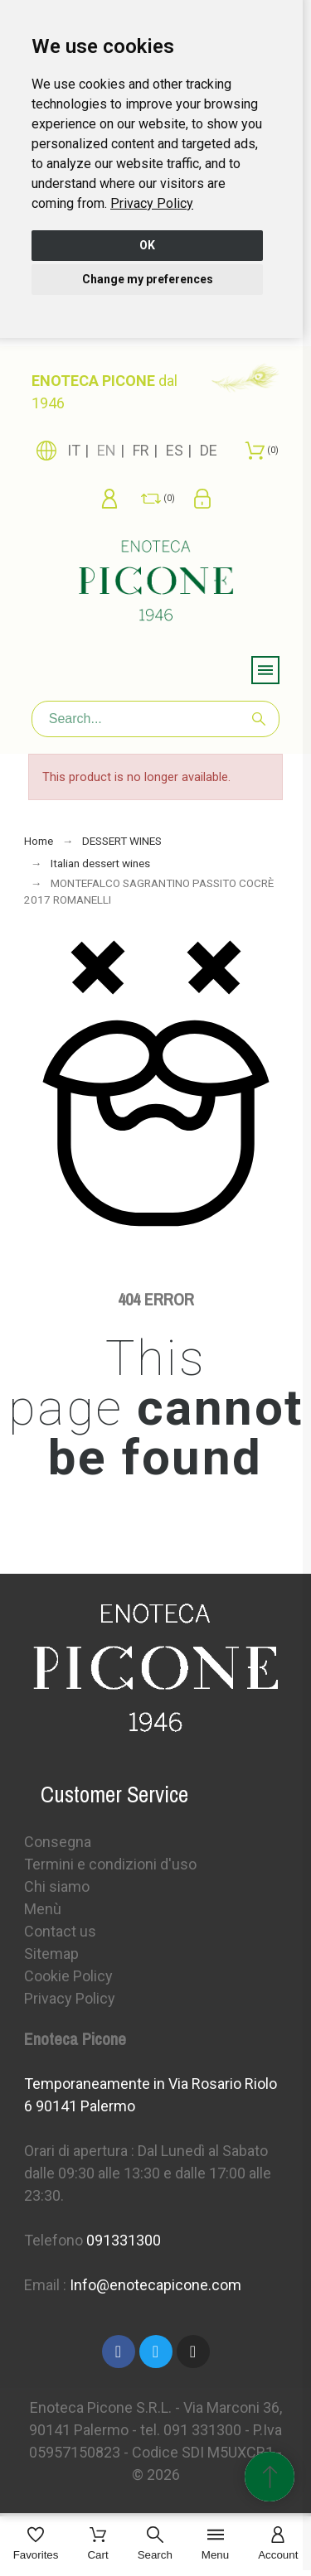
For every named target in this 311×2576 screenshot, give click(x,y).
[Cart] (97, 2545)
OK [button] (147, 245)
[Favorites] (36, 2545)
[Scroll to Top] (269, 2476)
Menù (42, 1909)
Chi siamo (57, 1886)
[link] (151, 203)
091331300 (123, 2240)
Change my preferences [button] (147, 279)
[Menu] (215, 2545)
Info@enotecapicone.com (155, 2285)
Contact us (60, 1931)
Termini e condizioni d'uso (110, 1864)
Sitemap (51, 1953)
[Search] (156, 719)
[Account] (278, 2545)
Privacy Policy (151, 203)
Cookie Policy (68, 1976)
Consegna (57, 1841)
